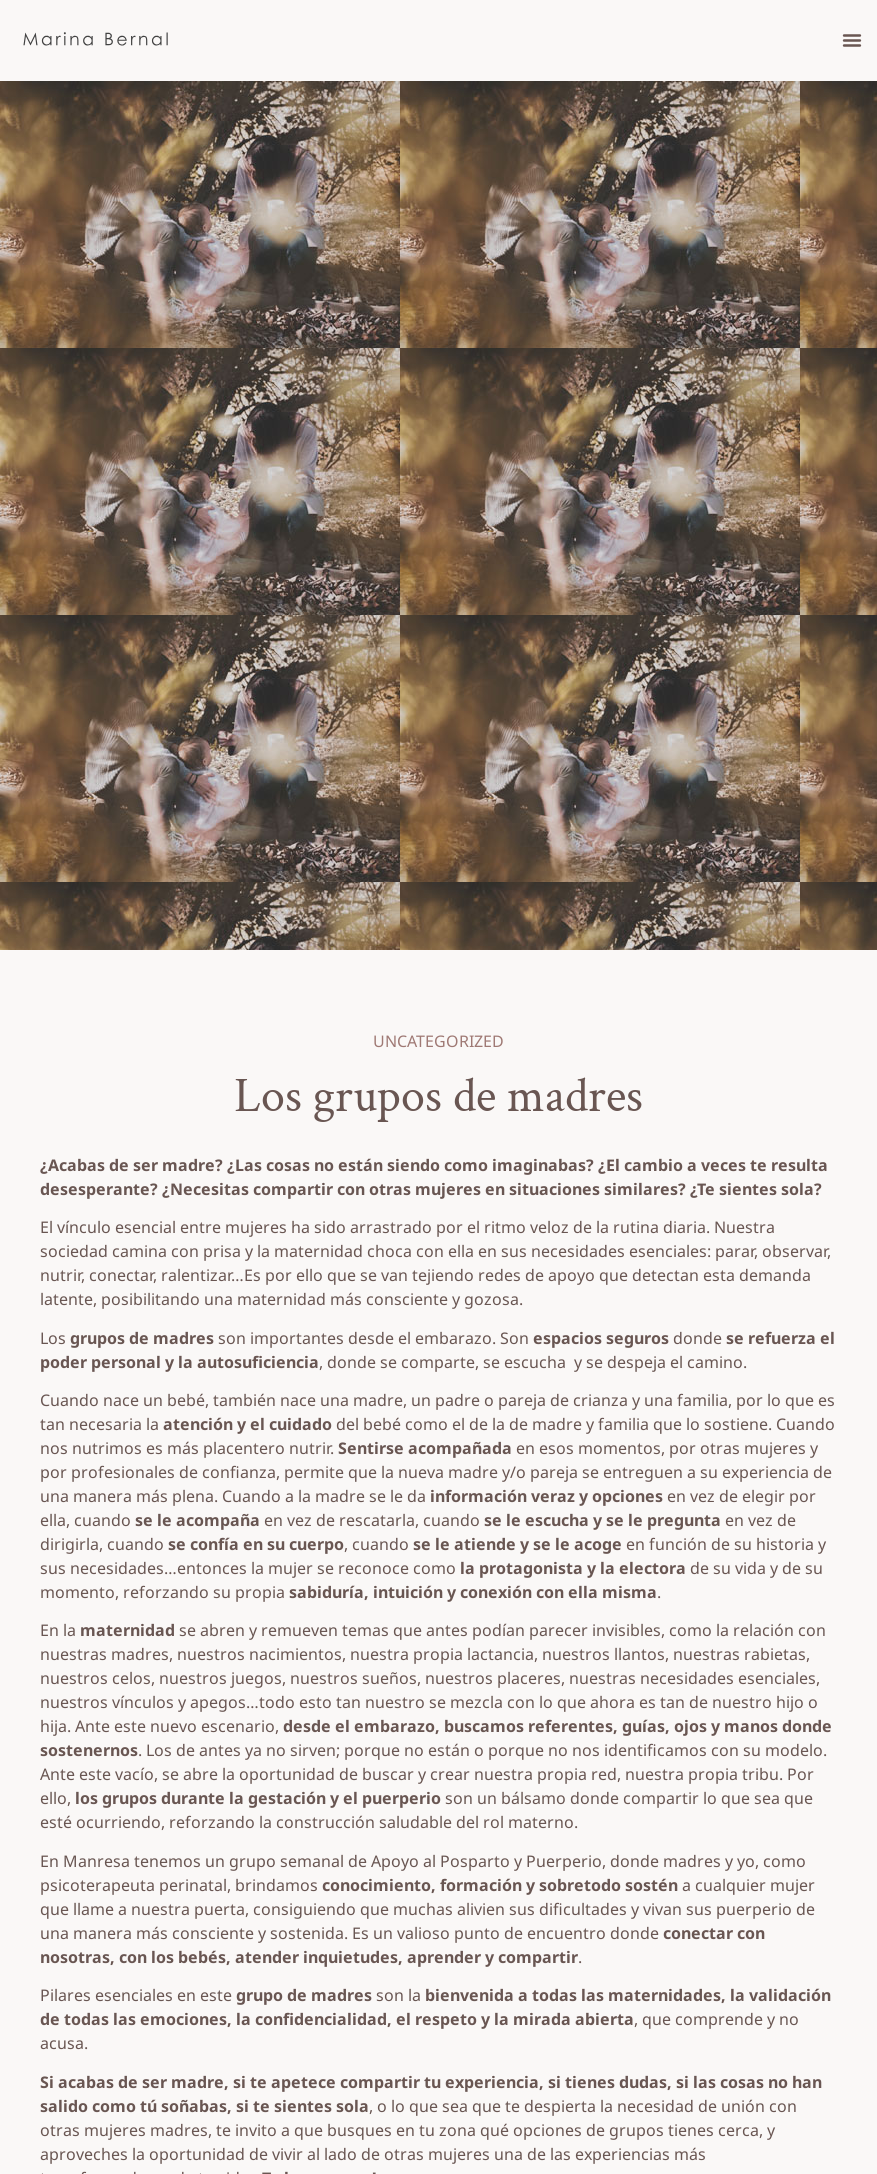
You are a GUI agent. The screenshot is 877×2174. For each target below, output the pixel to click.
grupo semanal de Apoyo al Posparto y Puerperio (415, 1861)
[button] (852, 40)
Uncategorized (438, 1041)
